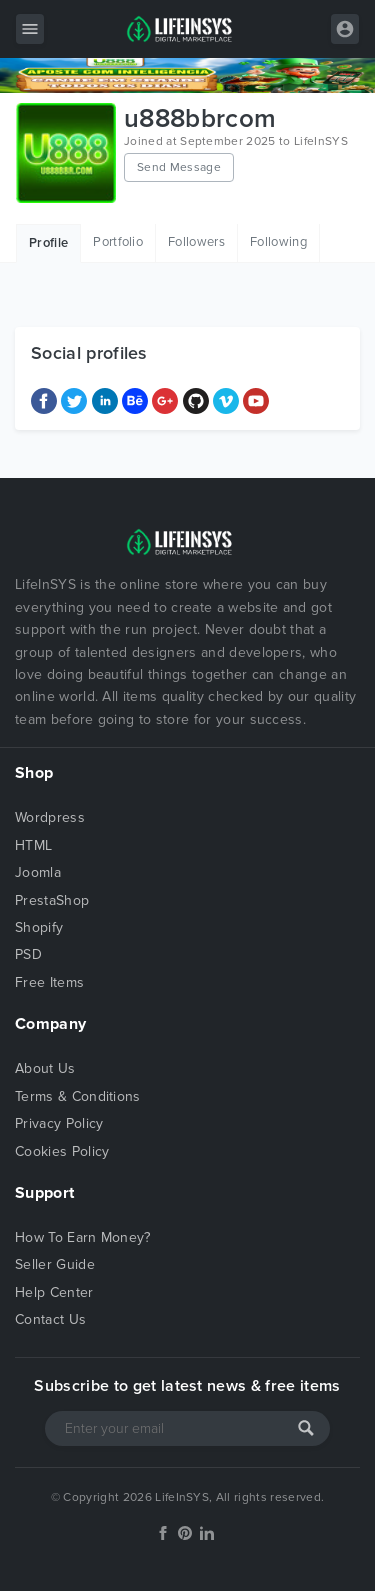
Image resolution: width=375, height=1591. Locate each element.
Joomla (38, 872)
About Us (45, 1068)
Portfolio (118, 242)
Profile (48, 243)
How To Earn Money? (83, 1237)
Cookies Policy (62, 1151)
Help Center (54, 1292)
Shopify (39, 927)
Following (278, 242)
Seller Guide (55, 1264)
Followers (196, 242)
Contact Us (50, 1319)
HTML (33, 845)
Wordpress (50, 817)
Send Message (179, 167)
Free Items (49, 982)
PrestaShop (52, 900)
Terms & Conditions (78, 1096)
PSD (28, 954)
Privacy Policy (59, 1123)
